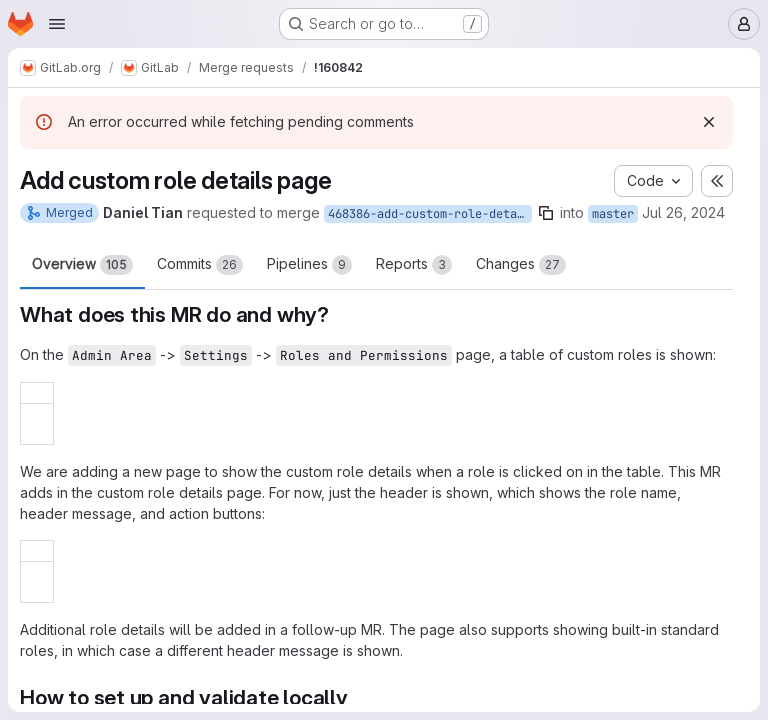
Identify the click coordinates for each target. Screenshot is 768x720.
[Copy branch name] (546, 213)
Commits (200, 265)
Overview (82, 265)
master (613, 214)
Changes (521, 265)
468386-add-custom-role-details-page (430, 214)
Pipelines (309, 265)
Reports (414, 265)
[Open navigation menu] (57, 24)
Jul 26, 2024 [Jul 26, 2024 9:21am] (683, 212)
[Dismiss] (709, 122)
